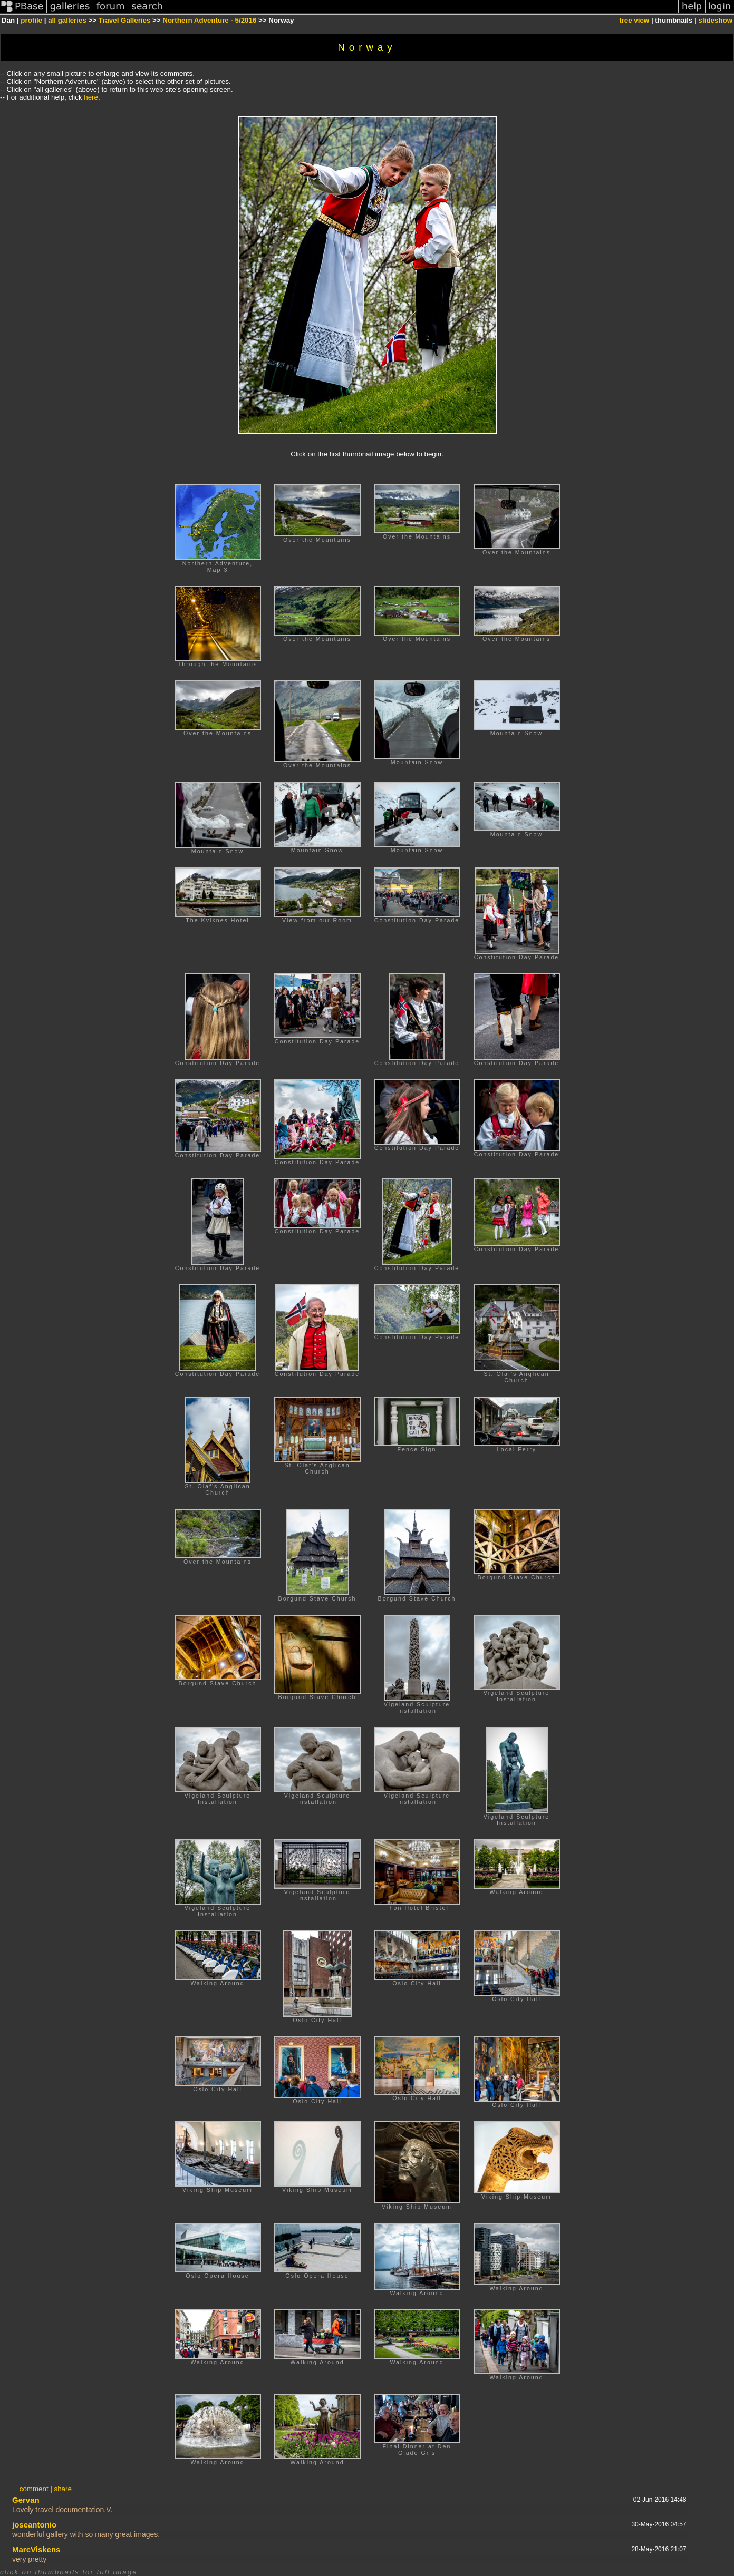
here (91, 97)
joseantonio (34, 2524)
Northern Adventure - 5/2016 (209, 20)
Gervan (26, 2499)
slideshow (715, 20)
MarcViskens (36, 2549)
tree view (634, 20)
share (62, 2489)
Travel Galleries (125, 20)
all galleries (67, 20)
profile (31, 20)
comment (34, 2489)
